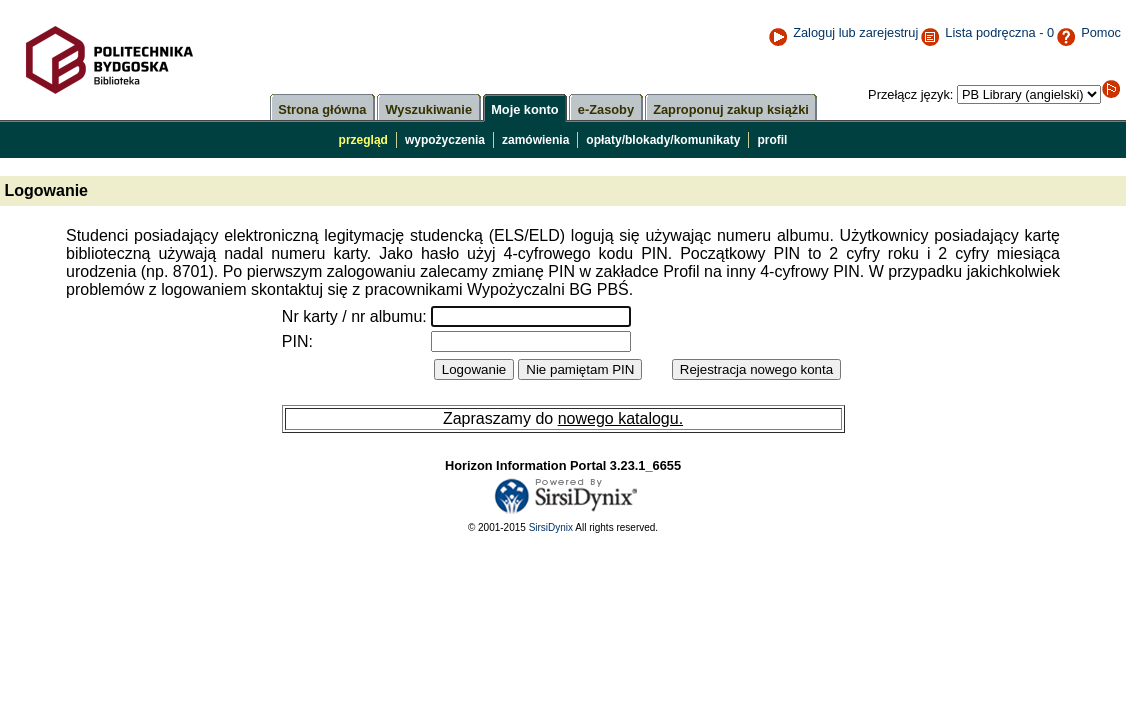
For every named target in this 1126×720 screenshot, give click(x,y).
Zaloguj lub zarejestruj (843, 32)
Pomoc (1088, 32)
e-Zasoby (606, 109)
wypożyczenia (445, 140)
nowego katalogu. (620, 418)
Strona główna (322, 109)
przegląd (363, 140)
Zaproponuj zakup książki (731, 109)
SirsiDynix (551, 527)
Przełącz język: (912, 94)
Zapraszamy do (500, 418)
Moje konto (525, 109)
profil (772, 140)
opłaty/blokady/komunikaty (663, 140)
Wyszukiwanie (429, 109)
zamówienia (535, 140)
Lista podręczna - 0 (999, 32)
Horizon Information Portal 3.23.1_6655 (563, 465)
